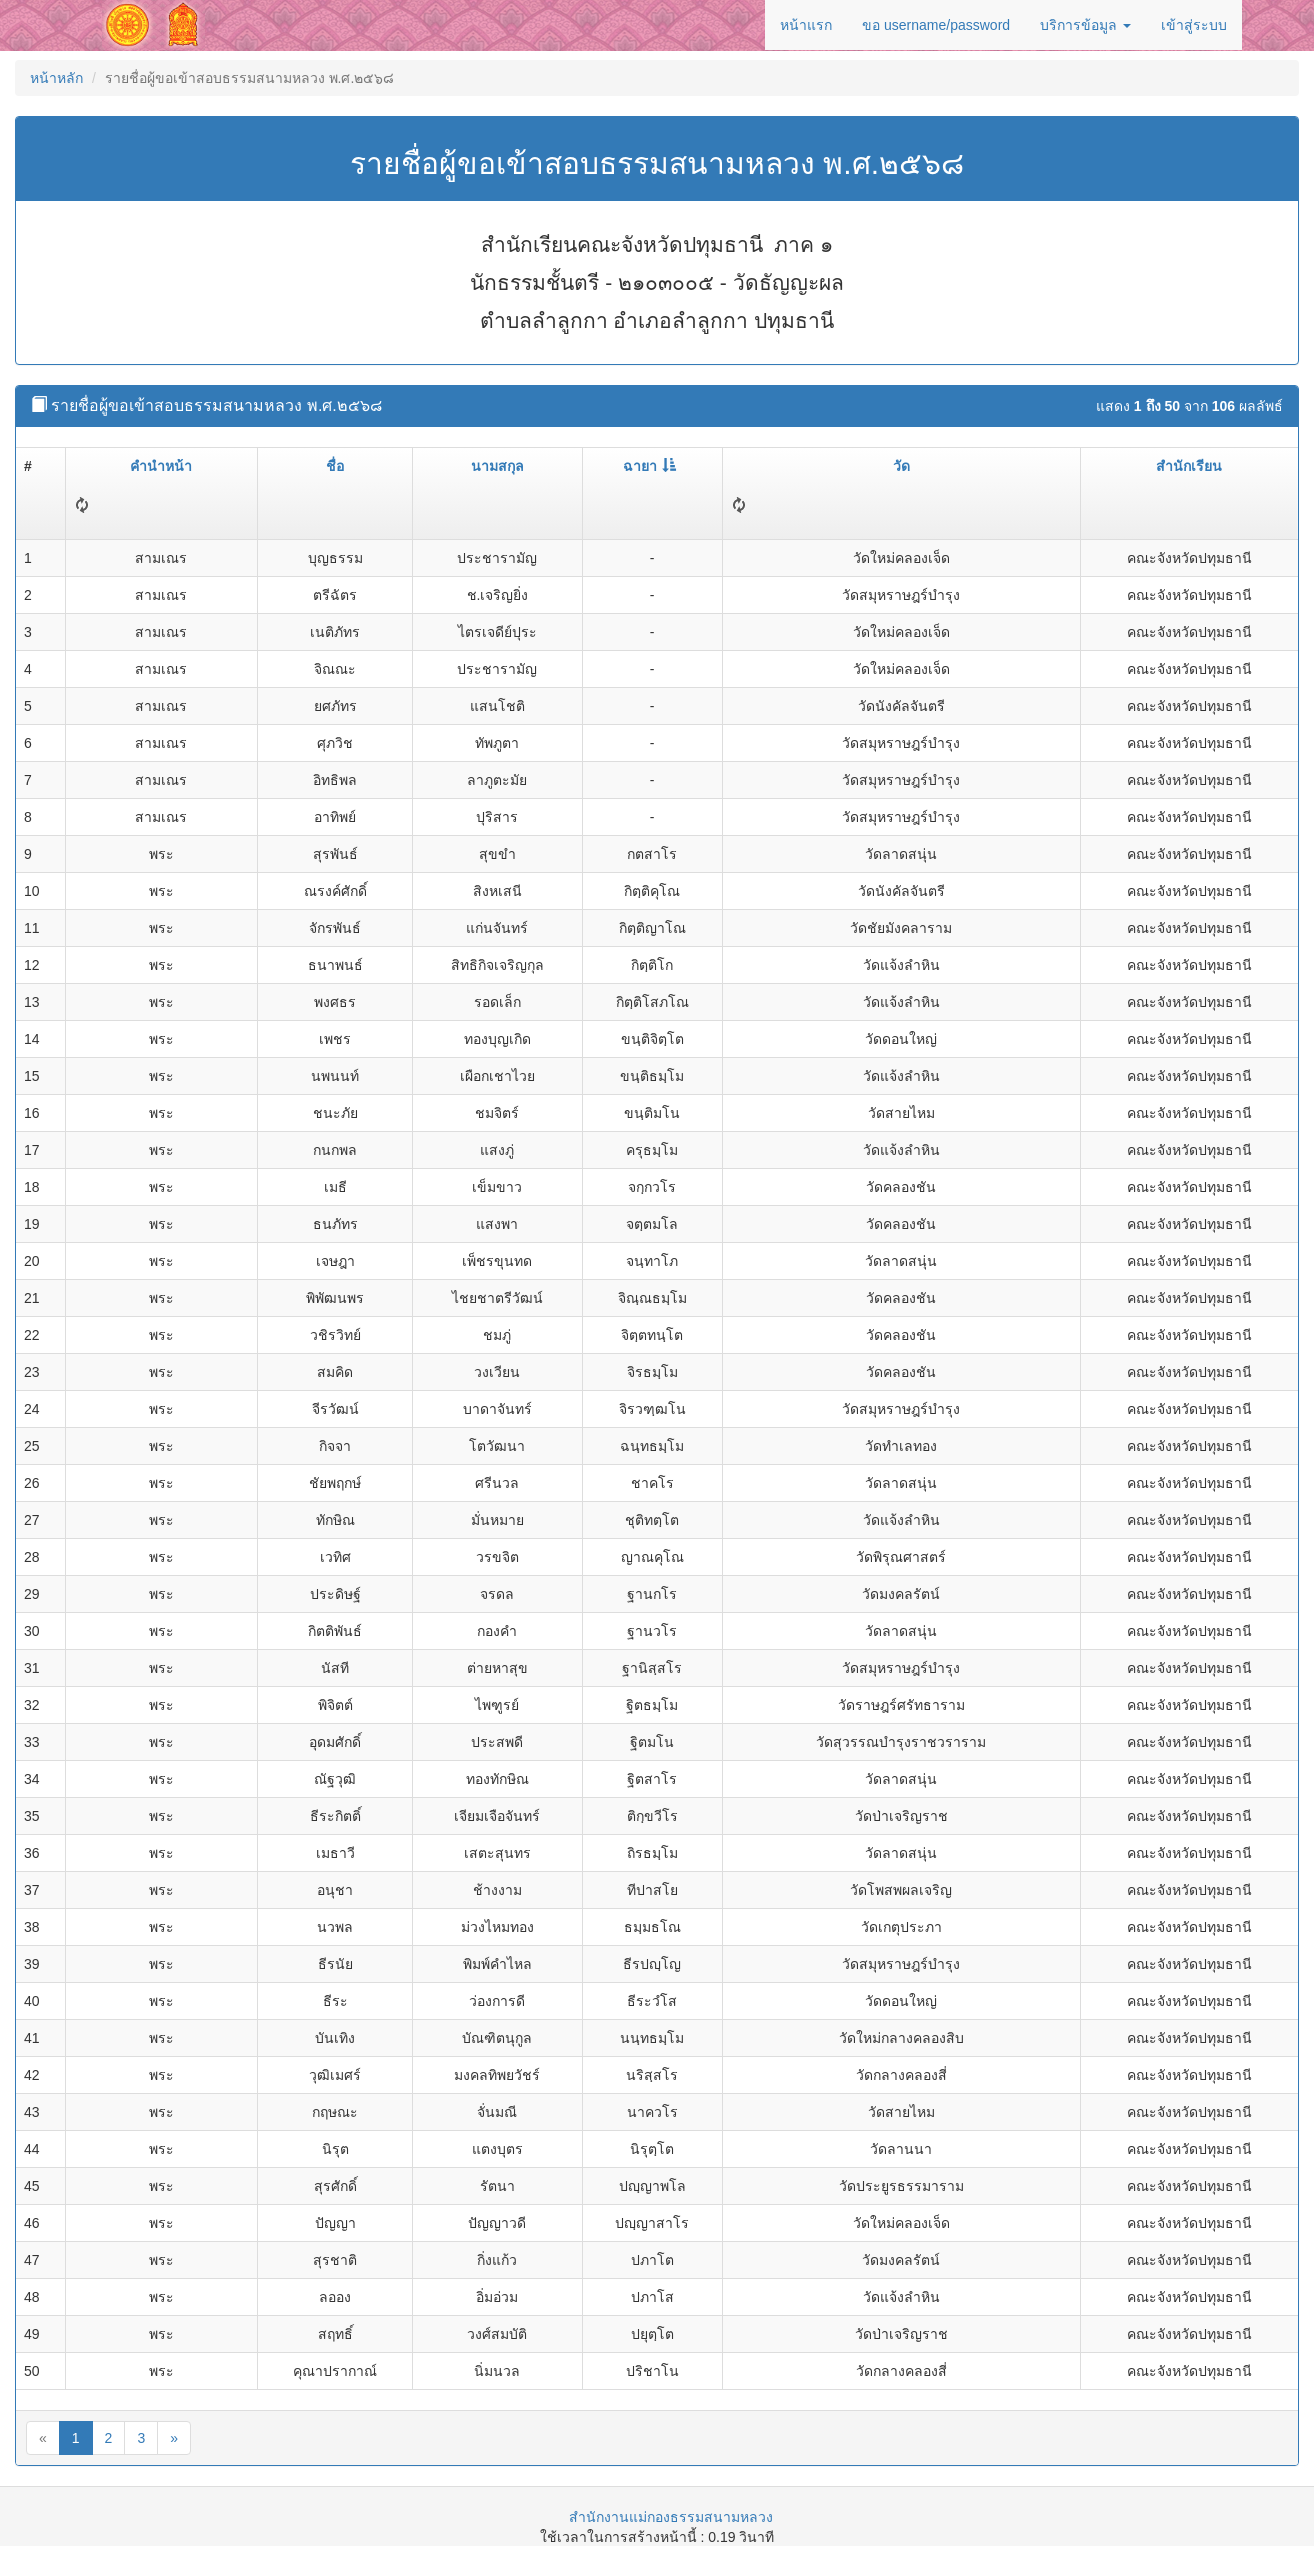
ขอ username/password (936, 25)
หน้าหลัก (56, 78)
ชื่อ (335, 466)
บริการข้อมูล (1085, 25)
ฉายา (649, 466)
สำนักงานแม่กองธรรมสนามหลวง (671, 2517)
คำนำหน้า (161, 466)
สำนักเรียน (1189, 466)
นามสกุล (497, 466)
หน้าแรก (806, 25)
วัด (901, 466)
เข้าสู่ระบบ (1194, 25)
